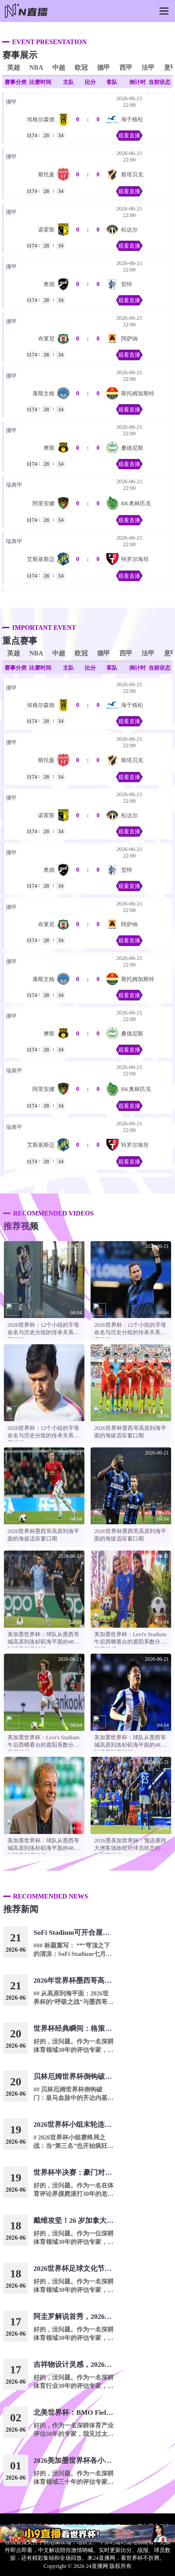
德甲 (103, 67)
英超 (13, 67)
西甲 (125, 67)
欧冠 (81, 67)
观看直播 (129, 136)
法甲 (148, 67)
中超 (58, 67)
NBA (36, 67)
